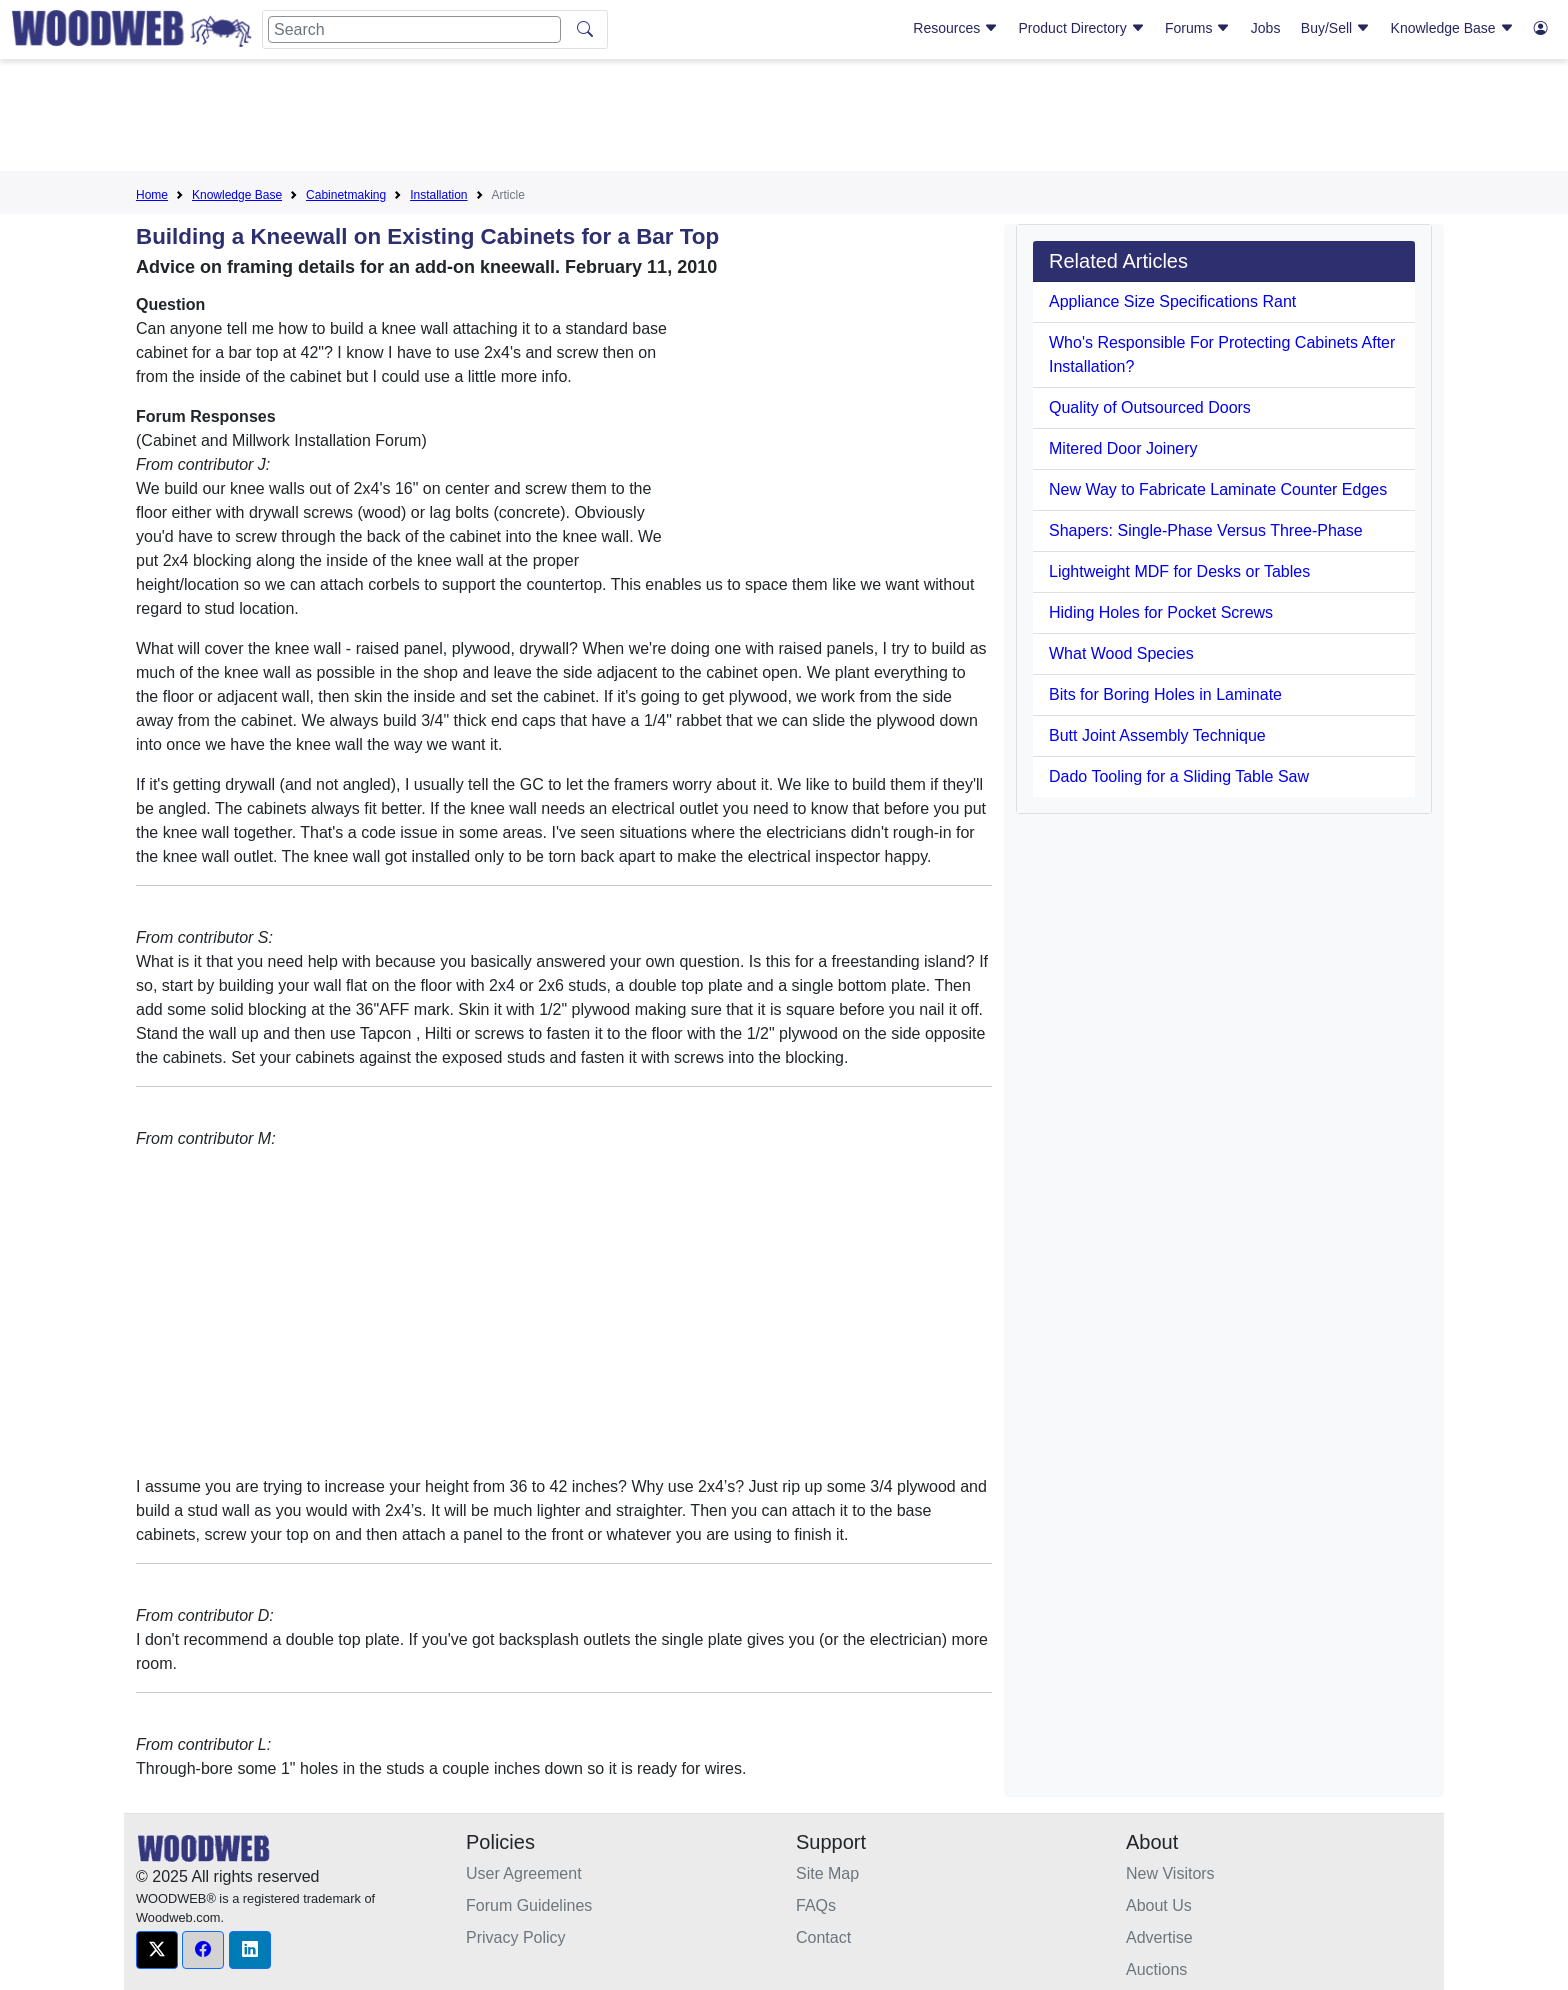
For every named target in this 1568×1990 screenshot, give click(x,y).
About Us (1159, 1905)
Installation (438, 195)
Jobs (1266, 28)
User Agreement (524, 1873)
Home (152, 195)
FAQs (816, 1905)
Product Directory (1082, 28)
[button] (157, 1950)
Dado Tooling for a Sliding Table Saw (1179, 776)
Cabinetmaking (346, 195)
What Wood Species (1121, 653)
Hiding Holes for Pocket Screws (1161, 612)
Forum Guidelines (529, 1905)
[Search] (414, 29)
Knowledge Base (1452, 28)
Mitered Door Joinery (1123, 448)
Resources (955, 28)
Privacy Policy (516, 1937)
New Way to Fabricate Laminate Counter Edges (1218, 489)
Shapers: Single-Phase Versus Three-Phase (1206, 530)
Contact (823, 1937)
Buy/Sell (1335, 28)
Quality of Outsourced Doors (1150, 407)
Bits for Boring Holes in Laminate (1165, 694)
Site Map (827, 1873)
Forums (1197, 28)
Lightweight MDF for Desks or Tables (1179, 571)
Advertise (1159, 1937)
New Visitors (1170, 1873)
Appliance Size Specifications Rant (1172, 301)
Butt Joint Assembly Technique (1157, 735)
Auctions (1156, 1969)
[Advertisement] (784, 119)
